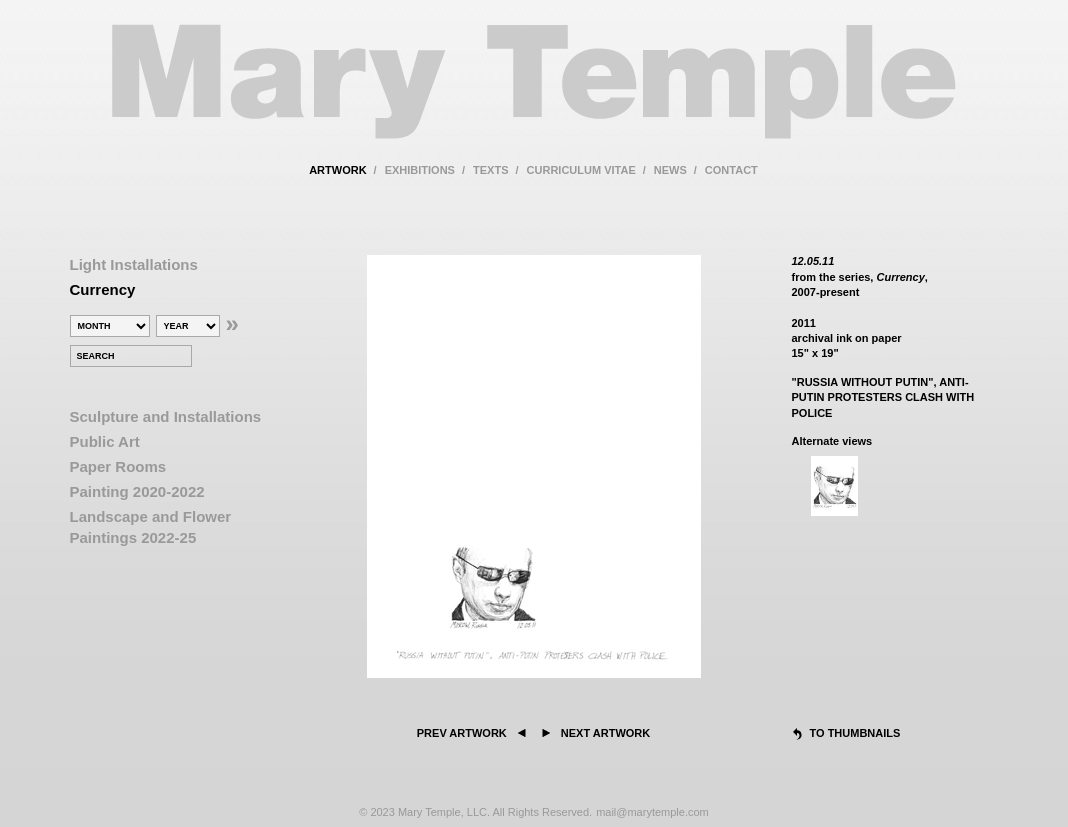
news (670, 170)
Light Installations (134, 264)
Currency (103, 289)
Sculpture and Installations (166, 416)
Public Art (105, 441)
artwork (337, 170)
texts (490, 170)
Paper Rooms (118, 466)
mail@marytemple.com (652, 812)
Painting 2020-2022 (137, 491)
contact (731, 170)
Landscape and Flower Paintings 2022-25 (151, 527)
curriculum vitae (581, 170)
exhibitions (420, 170)
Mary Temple (534, 93)
